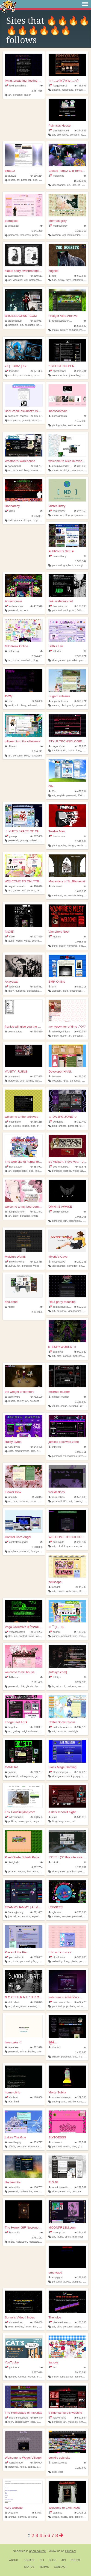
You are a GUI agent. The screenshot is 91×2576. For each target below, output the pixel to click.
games (17, 890)
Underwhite (13, 2182)
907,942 (80, 1351)
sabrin (54, 1631)
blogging (76, 2281)
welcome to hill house (20, 1672)
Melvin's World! (15, 1256)
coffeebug (12, 651)
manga (81, 425)
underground (59, 2101)
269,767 (36, 1772)
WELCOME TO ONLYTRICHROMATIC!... (24, 881)
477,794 (80, 791)
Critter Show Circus (61, 1722)
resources (25, 235)
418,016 (36, 886)
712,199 (36, 1396)
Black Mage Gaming (62, 1767)
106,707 (36, 2187)
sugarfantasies (58, 701)
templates (84, 1125)
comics (31, 890)
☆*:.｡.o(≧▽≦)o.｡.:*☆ (63, 80)
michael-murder (59, 1396)
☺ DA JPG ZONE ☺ (62, 1116)
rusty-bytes (12, 1446)
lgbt (33, 1451)
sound (35, 940)
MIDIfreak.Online (16, 646)
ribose (10, 1306)
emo (22, 1080)
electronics (76, 990)
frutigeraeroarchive (60, 320)
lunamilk (11, 1497)
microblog (20, 705)
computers (14, 420)
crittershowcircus (60, 1727)
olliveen (10, 746)
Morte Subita (57, 2092)
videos (31, 2376)
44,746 (80, 1587)
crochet (86, 1080)
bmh (52, 986)
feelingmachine (15, 85)
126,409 (36, 2322)
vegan (21, 1871)
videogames (58, 185)
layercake (12, 2047)
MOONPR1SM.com (62, 2227)
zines (42, 179)
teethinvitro (12, 1396)
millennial (78, 2236)
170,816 (80, 2512)
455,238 (36, 1121)
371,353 (36, 371)
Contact (60, 2566)
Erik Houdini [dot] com (20, 1812)
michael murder (59, 1391)
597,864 (80, 2417)
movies (56, 1916)
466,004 (36, 2462)
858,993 (36, 1166)
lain (65, 1220)
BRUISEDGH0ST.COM (21, 315)
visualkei (18, 280)
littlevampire (57, 2417)
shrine (34, 1215)
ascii (10, 705)
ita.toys (53, 2362)
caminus (55, 2512)
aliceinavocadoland (61, 466)
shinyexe (55, 1446)
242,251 (80, 1261)
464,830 (36, 1031)
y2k (33, 1961)
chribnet (11, 2097)
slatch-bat (12, 2002)
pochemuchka (58, 1166)
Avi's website (14, 2507)
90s (74, 185)
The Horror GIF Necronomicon (24, 2227)
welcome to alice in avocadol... (67, 461)
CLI (42, 2560)
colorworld (56, 1542)
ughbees (55, 1912)
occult (39, 1636)
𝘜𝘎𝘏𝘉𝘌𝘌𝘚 (55, 1907)
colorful (61, 1546)
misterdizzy (57, 511)
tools (15, 1961)
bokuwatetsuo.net (60, 601)
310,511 (36, 275)
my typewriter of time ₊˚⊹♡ (67, 1026)
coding (71, 1776)
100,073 (36, 2002)
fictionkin (82, 610)
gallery (17, 1731)
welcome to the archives (21, 1116)
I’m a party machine (62, 1302)
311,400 (80, 1121)
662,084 (80, 1031)
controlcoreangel (16, 1542)
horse (23, 2466)
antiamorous (14, 606)
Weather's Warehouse (20, 461)
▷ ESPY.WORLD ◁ (62, 1347)
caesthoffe (13, 1121)
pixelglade (12, 1862)
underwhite (12, 2187)
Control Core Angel (18, 1537)
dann (10, 511)
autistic (56, 89)
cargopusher (57, 746)
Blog (52, 2560)
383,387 (36, 1727)
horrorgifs (12, 2232)
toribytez (12, 371)
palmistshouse (59, 130)
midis (11, 2241)
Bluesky (70, 2551)
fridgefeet (11, 1727)
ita (52, 2367)
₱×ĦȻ (9, 696)
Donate (29, 2560)
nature (55, 705)
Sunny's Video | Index (20, 2317)
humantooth (13, 1166)
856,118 (80, 986)
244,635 (80, 130)
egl (64, 235)
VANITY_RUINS (16, 1071)
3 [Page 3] (36, 2535)
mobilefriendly (80, 1356)
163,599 (80, 606)
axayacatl (12, 986)
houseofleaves (38, 1400)
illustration (32, 1871)
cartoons (71, 1686)
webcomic (71, 1591)
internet (84, 1546)
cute (39, 2051)
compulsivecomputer (62, 1306)
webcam (56, 990)
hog (52, 275)
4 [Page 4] (40, 2535)
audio (11, 940)
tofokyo (55, 1677)
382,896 (36, 2047)
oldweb (33, 840)
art (9, 94)
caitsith (54, 1862)
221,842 (36, 1211)
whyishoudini (14, 1817)
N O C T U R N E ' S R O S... (24, 1997)
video (27, 940)
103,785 (80, 2322)
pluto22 (10, 170)
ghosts (29, 1686)
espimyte (56, 1351)
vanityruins (12, 1076)
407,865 (36, 1076)
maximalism (25, 375)
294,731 (80, 371)
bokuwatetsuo (58, 606)
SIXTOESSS (57, 2137)
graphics (68, 565)
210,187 (80, 1542)
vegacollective (15, 1631)
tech (10, 2421)
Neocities (19, 2551)
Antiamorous (13, 601)
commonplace (60, 375)
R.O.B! (53, 2182)
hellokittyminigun (59, 1031)
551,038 (80, 1497)
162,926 (80, 746)
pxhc (9, 701)
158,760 (80, 1076)
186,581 (80, 2142)
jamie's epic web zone (63, 1442)
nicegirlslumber (15, 1211)
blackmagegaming (61, 1772)
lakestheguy (13, 2142)
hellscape (55, 1582)
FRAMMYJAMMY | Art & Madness (24, 1907)
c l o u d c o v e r (59, 1952)
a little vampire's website (65, 2412)
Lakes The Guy (15, 2137)
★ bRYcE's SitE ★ (61, 551)
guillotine (20, 990)
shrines (63, 1125)
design (27, 520)
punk (54, 945)
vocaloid (56, 1080)
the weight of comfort (19, 1391)
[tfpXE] (9, 931)
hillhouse (12, 1677)
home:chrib (12, 2092)
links (37, 1170)
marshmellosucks (17, 2417)
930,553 (36, 1817)
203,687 (36, 1957)
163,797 (36, 466)
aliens (77, 2326)
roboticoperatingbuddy (62, 2187)
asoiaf (83, 1170)
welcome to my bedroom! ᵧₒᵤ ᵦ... (24, 1206)
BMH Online (56, 981)
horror (38, 1686)
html (16, 2101)
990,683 (80, 1957)
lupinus (55, 936)
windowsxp (78, 470)
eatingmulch (79, 280)
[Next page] (61, 2535)
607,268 (80, 1306)
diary (11, 990)
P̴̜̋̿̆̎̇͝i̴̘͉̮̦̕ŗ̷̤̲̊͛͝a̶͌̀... (52, 2042)
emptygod (55, 2272)
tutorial (37, 2191)
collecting (57, 1961)
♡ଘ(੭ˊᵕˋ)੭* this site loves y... (67, 1857)
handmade (67, 89)
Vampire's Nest (58, 931)
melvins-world (14, 1261)
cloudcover (57, 1957)
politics (17, 1125)
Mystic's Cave (58, 1256)
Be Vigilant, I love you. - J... (67, 1161)
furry (68, 280)
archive (12, 2516)
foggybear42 (58, 85)
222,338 (36, 1261)
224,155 (80, 511)
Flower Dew (13, 1492)
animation (83, 1686)
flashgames (37, 1551)
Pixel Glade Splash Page (22, 1857)
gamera (10, 1772)
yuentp (11, 836)
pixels (74, 1961)
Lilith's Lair (55, 646)
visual (19, 940)
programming (39, 235)
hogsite (53, 271)
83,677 (37, 2512)
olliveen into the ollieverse (23, 741)
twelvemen (57, 836)
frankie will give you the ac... (24, 1026)
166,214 (36, 175)
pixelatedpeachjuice (62, 2322)
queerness (72, 1546)
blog (34, 179)
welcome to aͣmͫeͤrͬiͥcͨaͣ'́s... (65, 1997)
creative (12, 375)
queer (27, 94)
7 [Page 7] (52, 2535)
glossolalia (33, 990)
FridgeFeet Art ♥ (16, 1722)
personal (18, 94)
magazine (38, 1821)
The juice (54, 2317)
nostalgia (13, 324)
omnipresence (58, 1211)
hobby (31, 2051)
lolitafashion (74, 235)
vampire (66, 1916)
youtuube (12, 2367)
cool (62, 1686)
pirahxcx (55, 2047)
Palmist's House (59, 125)
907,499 (36, 936)
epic (60, 2471)
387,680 (36, 836)
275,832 (36, 986)
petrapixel (11, 220)
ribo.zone (11, 1302)
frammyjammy (14, 1912)
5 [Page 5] (45, 2535)
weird (76, 1170)
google (12, 2376)
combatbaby (57, 556)
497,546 (36, 606)
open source (37, 2551)
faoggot (54, 1587)
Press (75, 2560)
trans (37, 1080)
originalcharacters (32, 1731)
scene (64, 1406)
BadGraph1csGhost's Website (24, 411)
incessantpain (58, 411)
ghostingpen (57, 371)
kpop (65, 1080)
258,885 (80, 2277)
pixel (81, 1456)
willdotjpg (56, 1121)
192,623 (80, 1772)
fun (18, 1265)
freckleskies (56, 1492)
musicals (73, 2421)
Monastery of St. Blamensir (67, 881)
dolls (84, 235)
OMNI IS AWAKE (60, 1206)
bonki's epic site (59, 2457)
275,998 (80, 1912)
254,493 (80, 2232)
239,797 (36, 2142)
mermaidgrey (58, 225)
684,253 (36, 1631)
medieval (57, 895)
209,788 (80, 2097)
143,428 (36, 1446)
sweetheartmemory (17, 275)
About (14, 2560)
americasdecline (60, 2002)
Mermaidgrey (57, 220)
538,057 (36, 320)
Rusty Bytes (13, 1442)
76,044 (37, 1497)
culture (55, 2056)
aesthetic (30, 324)
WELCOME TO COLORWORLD (67, 1537)
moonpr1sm (57, 2232)
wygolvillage (14, 2462)
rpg (78, 1776)
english (61, 795)
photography (59, 425)
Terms (44, 2566)
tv (53, 1686)
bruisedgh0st (13, 320)
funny (61, 280)
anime (29, 1080)
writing (84, 134)
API (64, 2560)
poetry (20, 1400)
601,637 (80, 275)
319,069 (80, 466)
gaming (26, 420)
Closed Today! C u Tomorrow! (67, 170)
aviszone (11, 2512)
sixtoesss (55, 2142)
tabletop (79, 2516)
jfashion (56, 235)
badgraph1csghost (16, 416)
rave (85, 750)
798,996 (80, 85)
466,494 (36, 416)
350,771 (80, 701)
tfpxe (10, 936)
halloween (36, 755)
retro (10, 2326)
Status (29, 2566)
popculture (69, 2006)
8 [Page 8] (56, 2535)
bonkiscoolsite (58, 2462)
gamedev (72, 660)
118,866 (36, 2097)
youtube (22, 2376)
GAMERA (11, 1767)
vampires (72, 945)
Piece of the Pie (16, 1952)
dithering (57, 1220)
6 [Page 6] (48, 2535)
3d (79, 185)
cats (10, 1451)
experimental (39, 1916)
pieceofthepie (14, 1957)
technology (75, 1220)
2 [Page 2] (33, 2535)
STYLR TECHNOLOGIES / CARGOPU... (67, 741)
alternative (62, 134)
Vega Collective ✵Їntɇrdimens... (24, 1627)
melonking (56, 175)
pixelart (23, 1636)
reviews (83, 1636)
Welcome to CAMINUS (64, 2507)
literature (77, 2101)
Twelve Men (56, 831)
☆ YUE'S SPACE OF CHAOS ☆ (24, 831)
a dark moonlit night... (63, 1812)
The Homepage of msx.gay (23, 2412)
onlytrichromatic (15, 886)
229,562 (80, 2187)
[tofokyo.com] (57, 1672)
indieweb (33, 705)
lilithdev (55, 651)
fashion (72, 425)
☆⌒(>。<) (56, 1627)
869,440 (36, 2417)
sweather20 (13, 466)
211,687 (36, 1912)
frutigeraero (75, 330)
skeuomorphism (37, 2146)
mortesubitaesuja (59, 2097)
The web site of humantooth (24, 1161)
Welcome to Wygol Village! (23, 2457)
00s (50, 786)
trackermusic (59, 750)
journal (12, 1916)
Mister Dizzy (56, 506)
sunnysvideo (14, 2322)
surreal (34, 470)
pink (22, 1686)
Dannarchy (12, 506)
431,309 (80, 1631)
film (35, 2326)
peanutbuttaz (13, 1031)
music (11, 179)
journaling (74, 375)
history (64, 330)
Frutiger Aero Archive (62, 315)
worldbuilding (75, 895)
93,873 (80, 1166)
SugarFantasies (59, 696)
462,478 (80, 2002)
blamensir (55, 886)
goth (28, 1821)
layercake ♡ (13, 2042)
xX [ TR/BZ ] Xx (15, 366)
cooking (78, 1501)
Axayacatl (11, 981)
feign (53, 1817)
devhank (55, 1076)
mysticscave (57, 1261)
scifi (86, 1916)
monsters (34, 2241)
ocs (26, 610)
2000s (81, 795)
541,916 (80, 1817)
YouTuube (12, 2362)
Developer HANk (60, 1071)
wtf (24, 890)
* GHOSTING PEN (61, 366)
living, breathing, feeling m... (24, 80)
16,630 (37, 701)
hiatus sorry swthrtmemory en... (24, 271)
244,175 (80, 1727)
